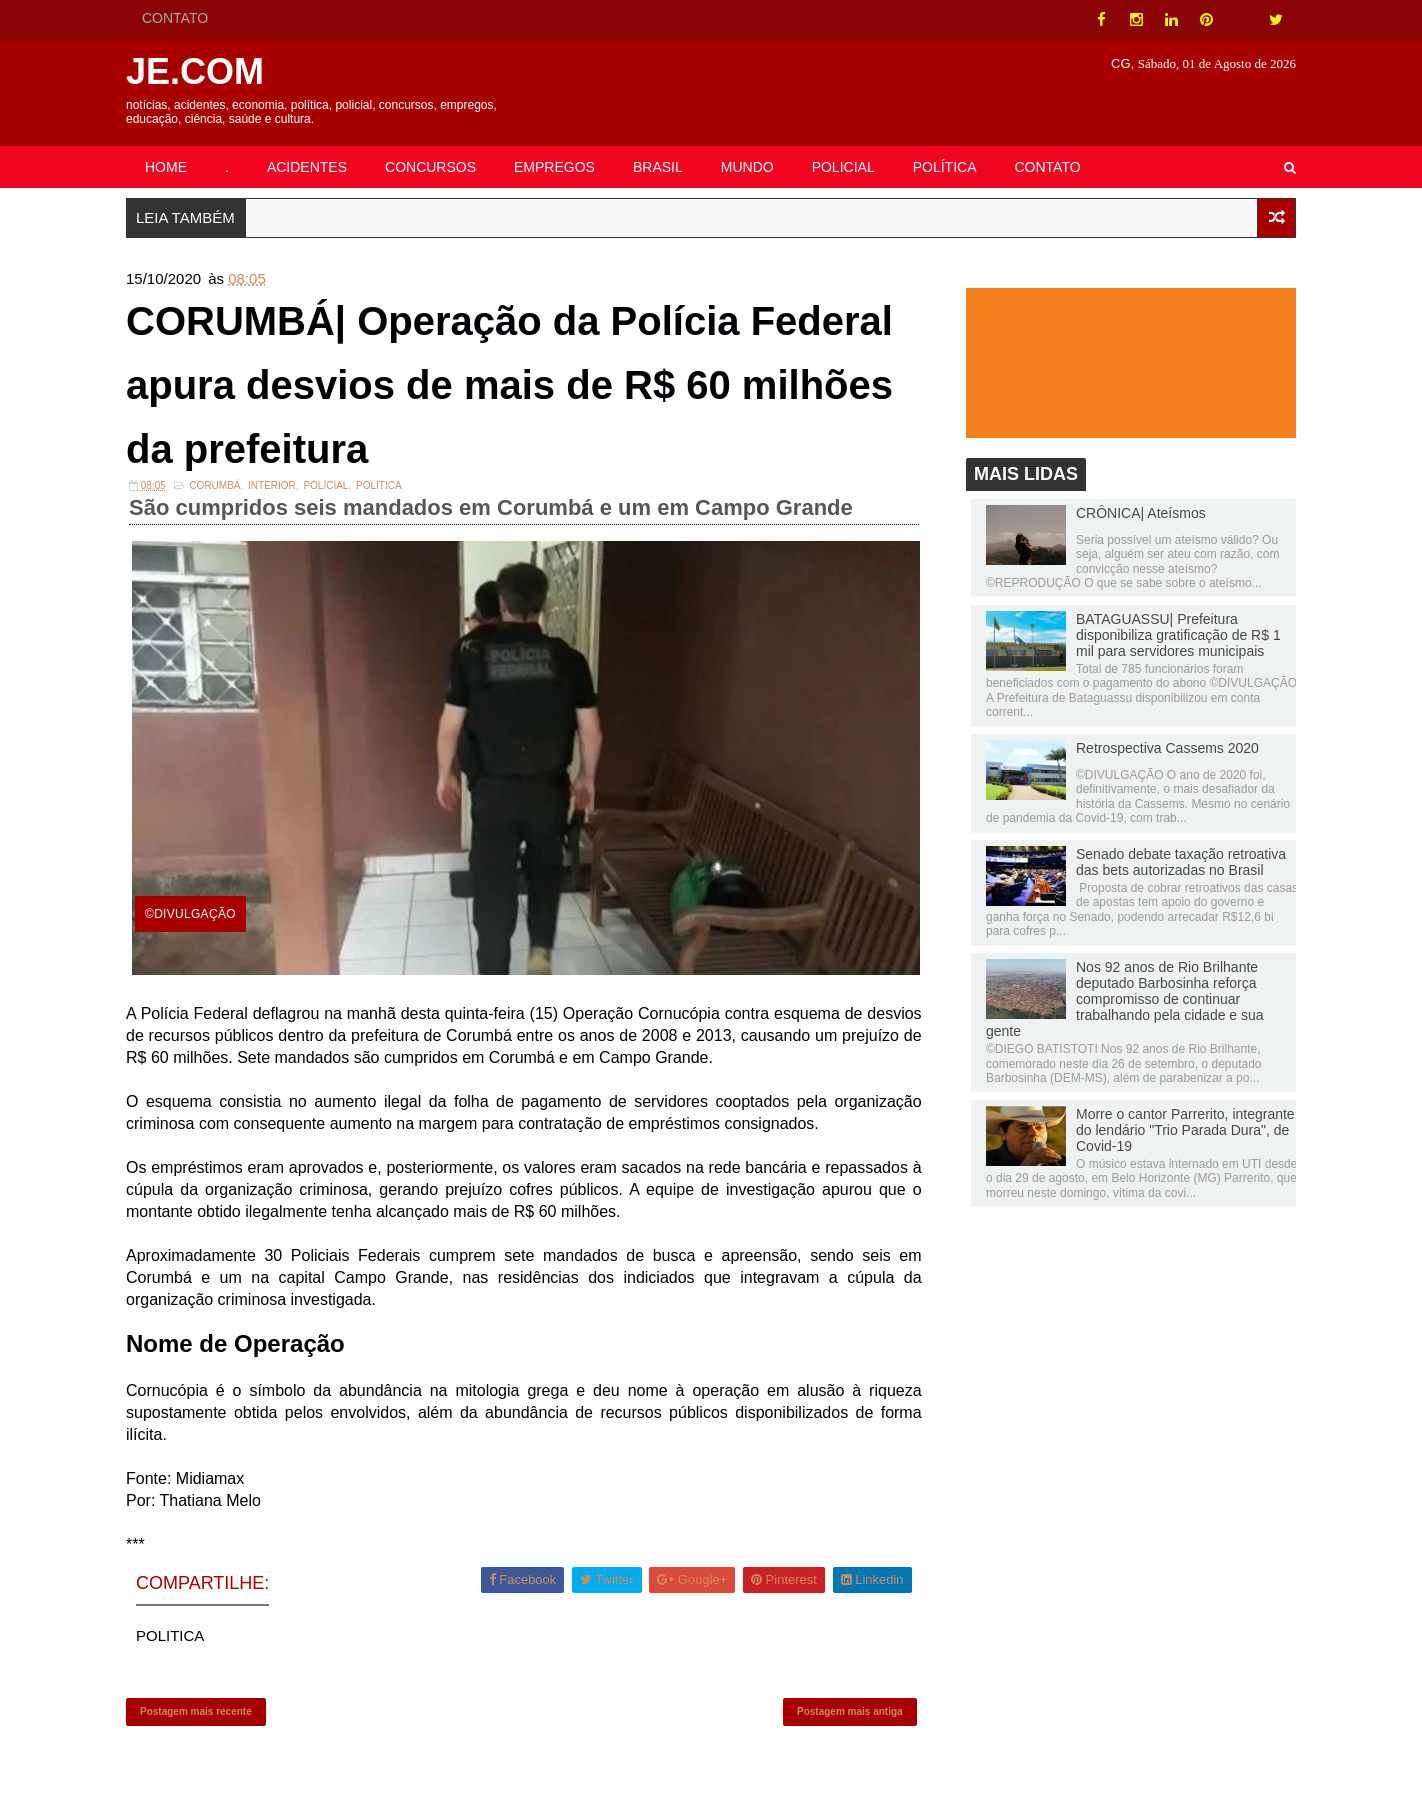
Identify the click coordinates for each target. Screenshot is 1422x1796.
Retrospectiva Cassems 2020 (1167, 748)
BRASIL (658, 167)
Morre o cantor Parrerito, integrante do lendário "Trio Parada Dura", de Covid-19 (1185, 1130)
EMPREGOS (554, 167)
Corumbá (214, 485)
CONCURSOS (430, 167)
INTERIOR (272, 485)
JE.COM (195, 71)
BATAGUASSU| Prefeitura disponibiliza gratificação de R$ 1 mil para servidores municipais (1178, 635)
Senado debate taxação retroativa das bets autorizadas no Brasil (1181, 862)
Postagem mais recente (196, 1711)
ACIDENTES (307, 167)
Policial (325, 485)
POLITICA (379, 485)
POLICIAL (843, 167)
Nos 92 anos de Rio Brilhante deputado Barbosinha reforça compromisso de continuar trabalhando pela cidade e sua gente (1125, 999)
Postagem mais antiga (850, 1711)
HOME (166, 167)
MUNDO (747, 167)
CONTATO (175, 18)
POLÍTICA (945, 167)
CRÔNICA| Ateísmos (1141, 513)
